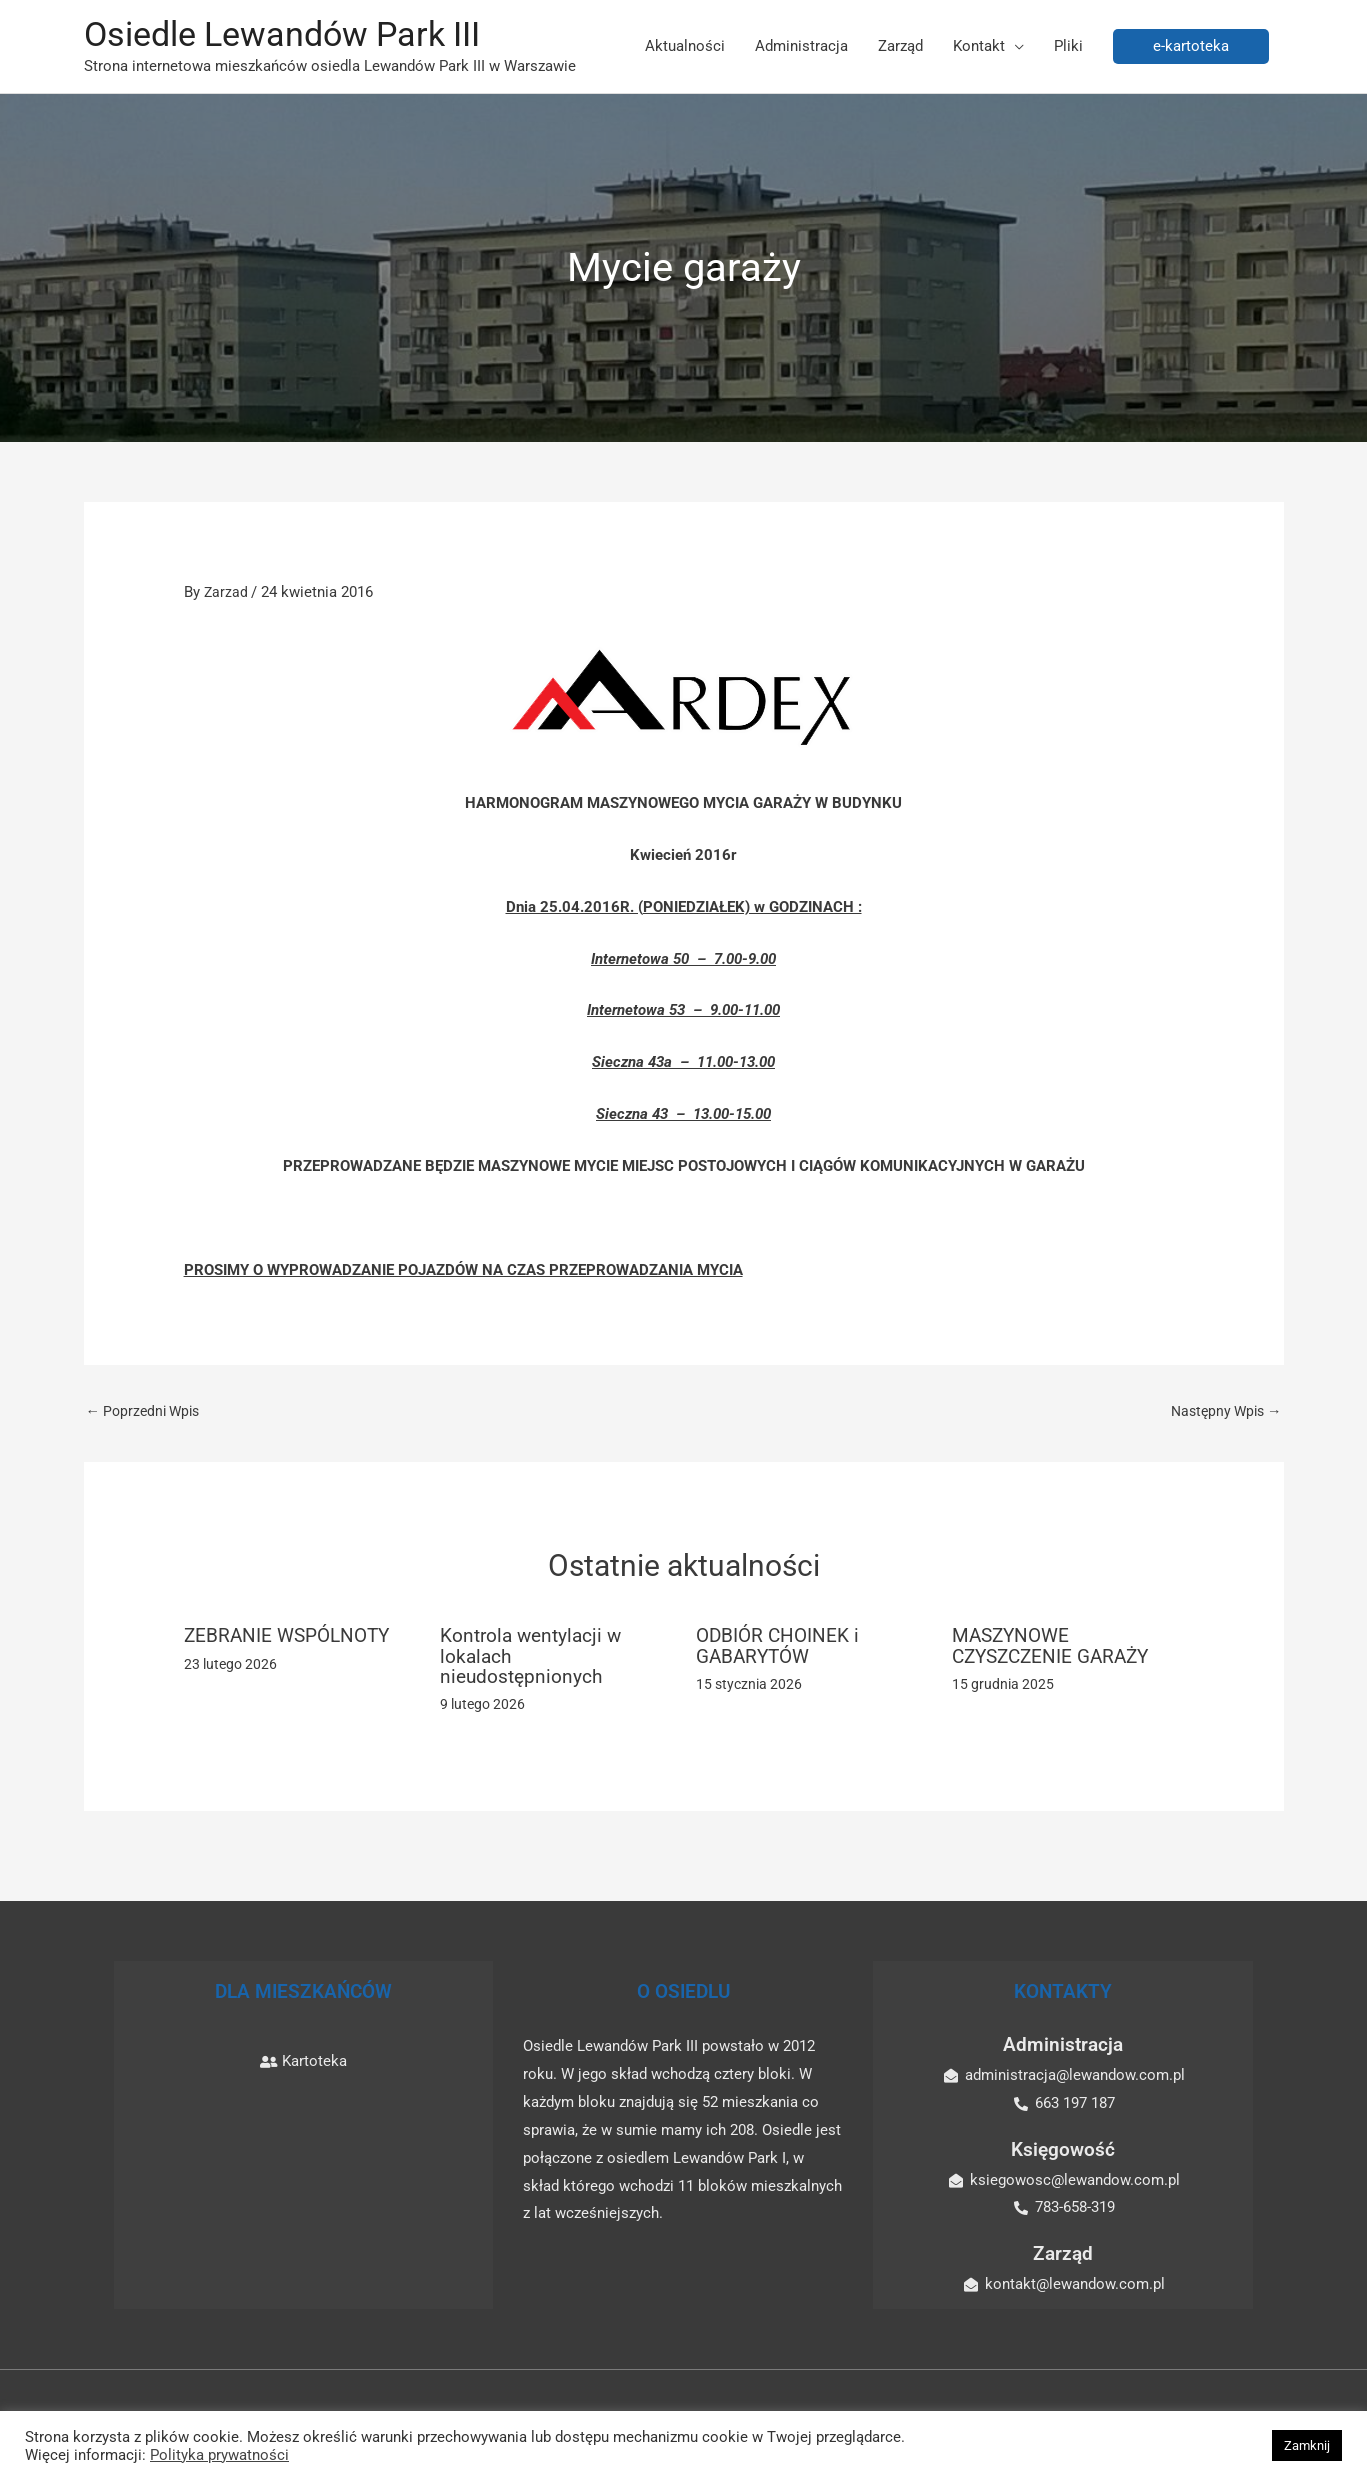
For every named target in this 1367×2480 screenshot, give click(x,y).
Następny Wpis (1222, 1413)
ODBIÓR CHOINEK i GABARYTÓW (780, 1648)
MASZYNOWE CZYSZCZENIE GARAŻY (1056, 1648)
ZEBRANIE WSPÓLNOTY (291, 1638)
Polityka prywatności (219, 2455)
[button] (1191, 47)
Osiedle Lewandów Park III (291, 35)
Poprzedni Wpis (147, 1413)
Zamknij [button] (1307, 2445)
